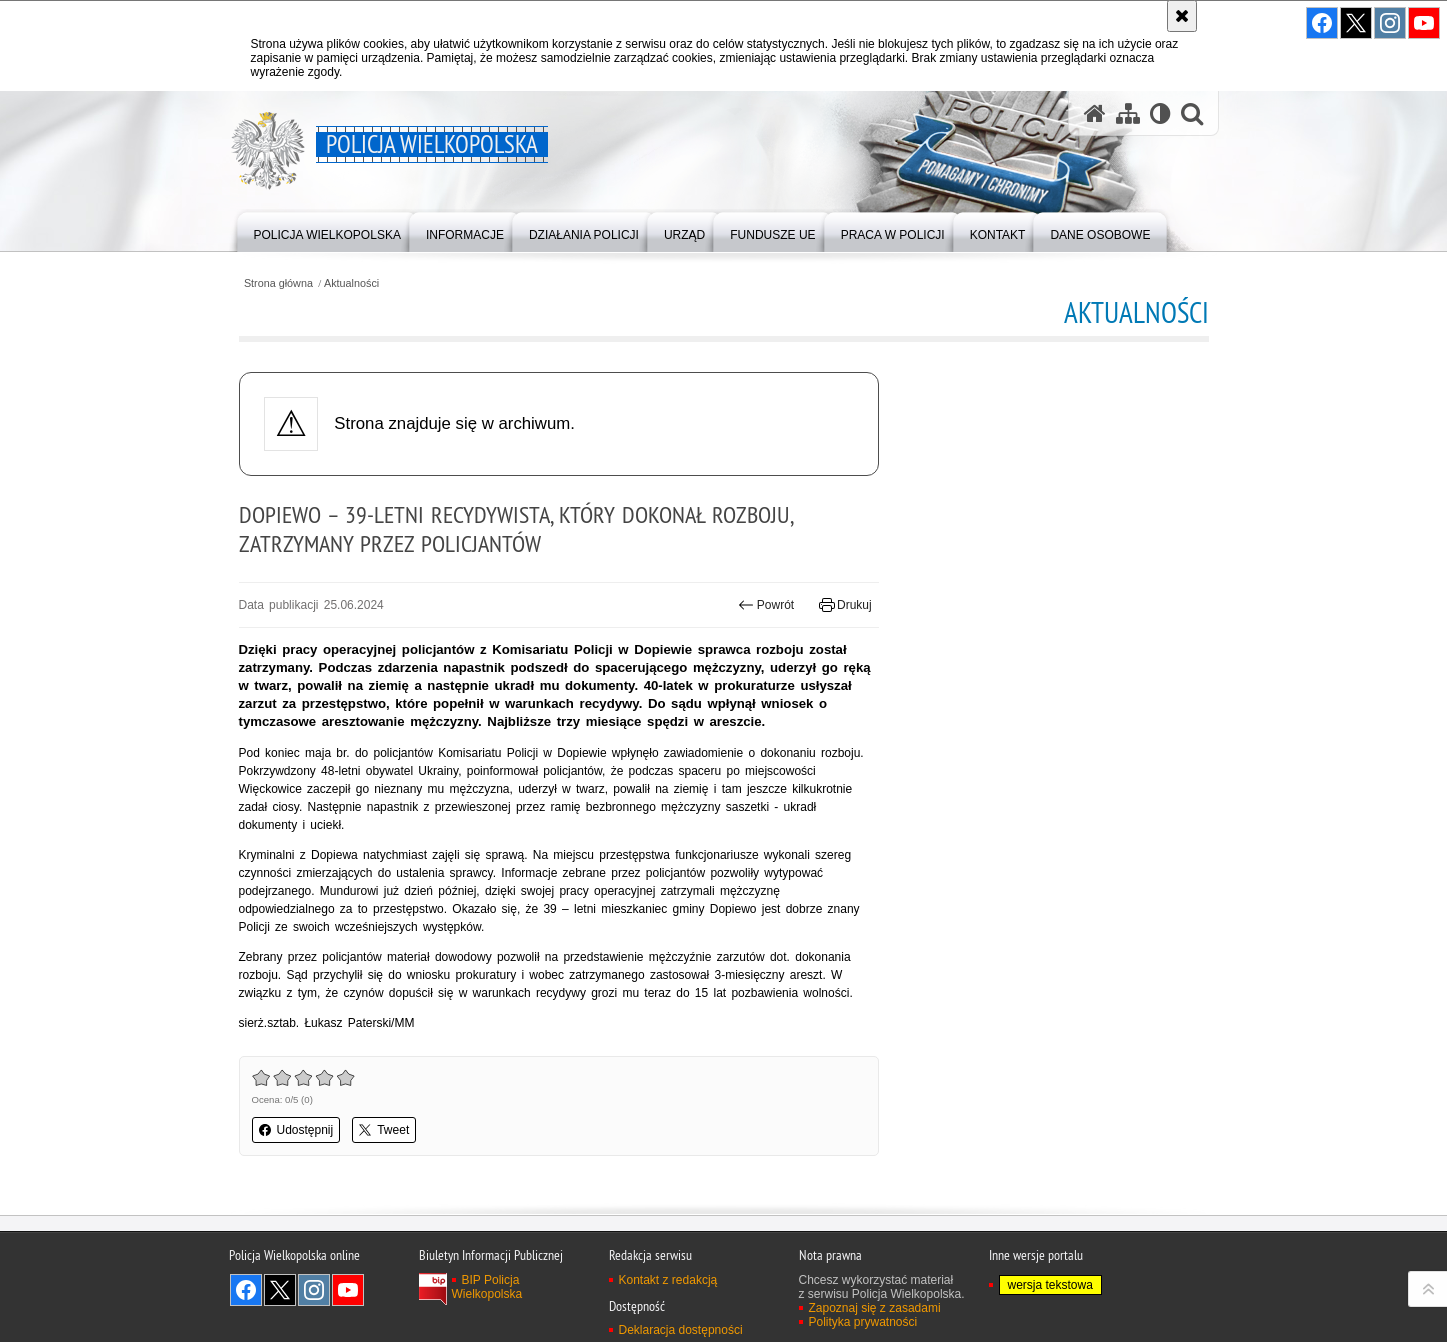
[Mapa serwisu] (1128, 113)
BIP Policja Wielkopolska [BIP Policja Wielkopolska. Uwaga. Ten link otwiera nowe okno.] (487, 1287)
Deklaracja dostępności (681, 1330)
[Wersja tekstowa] (1160, 113)
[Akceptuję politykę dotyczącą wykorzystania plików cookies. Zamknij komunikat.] (1182, 16)
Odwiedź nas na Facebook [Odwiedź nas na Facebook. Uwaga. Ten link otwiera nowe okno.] (246, 1290)
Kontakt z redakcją (668, 1280)
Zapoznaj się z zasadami (875, 1308)
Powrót (766, 605)
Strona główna (278, 283)
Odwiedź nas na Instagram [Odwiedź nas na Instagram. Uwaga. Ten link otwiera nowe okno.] (314, 1290)
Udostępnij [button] (296, 1130)
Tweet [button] (384, 1130)
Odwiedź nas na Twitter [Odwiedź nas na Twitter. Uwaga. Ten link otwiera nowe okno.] (280, 1290)
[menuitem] (327, 230)
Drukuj (845, 605)
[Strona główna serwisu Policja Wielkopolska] (1095, 113)
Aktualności (351, 283)
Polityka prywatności (863, 1322)
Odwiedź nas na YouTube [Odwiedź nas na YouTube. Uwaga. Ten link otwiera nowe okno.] (348, 1290)
